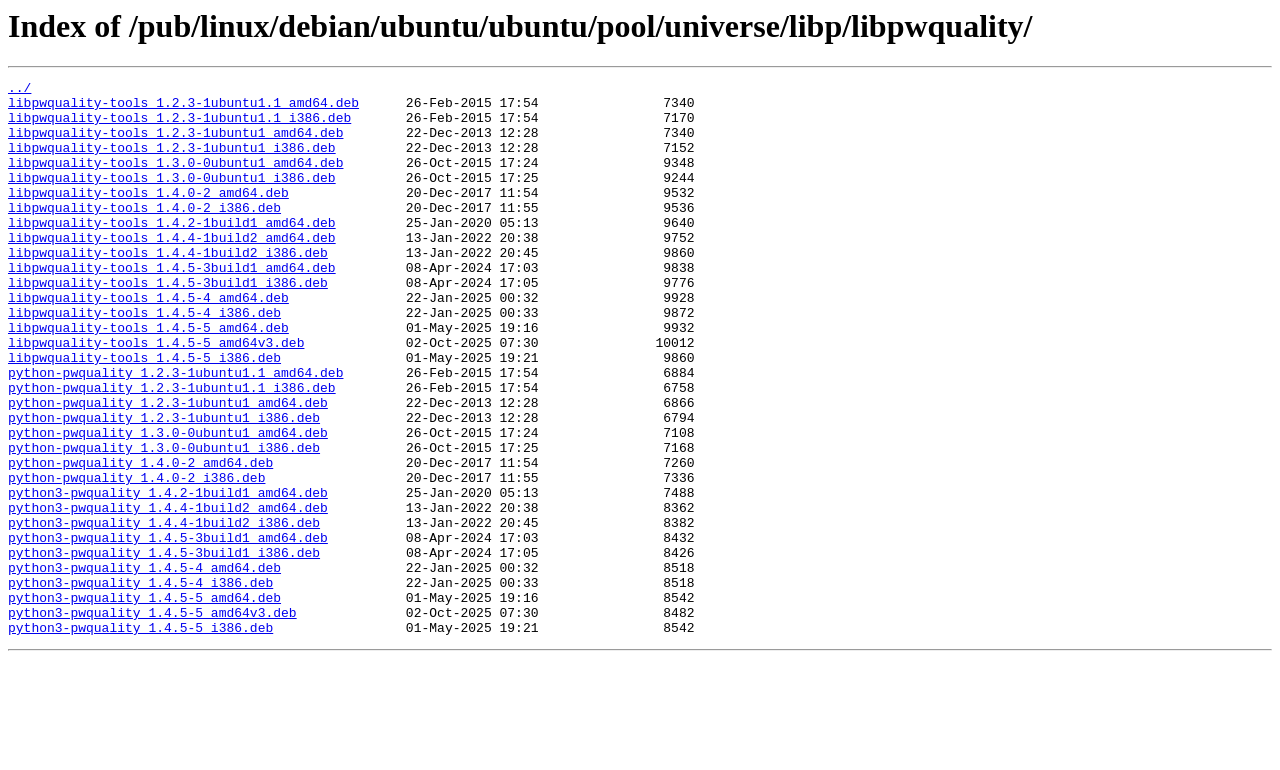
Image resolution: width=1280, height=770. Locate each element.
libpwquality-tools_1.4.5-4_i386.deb (144, 360)
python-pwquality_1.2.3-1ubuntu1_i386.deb (164, 486)
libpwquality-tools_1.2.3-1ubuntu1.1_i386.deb (179, 126)
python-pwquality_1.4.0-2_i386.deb (136, 558)
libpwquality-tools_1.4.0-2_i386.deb (144, 234)
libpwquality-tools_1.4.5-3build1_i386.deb (168, 324)
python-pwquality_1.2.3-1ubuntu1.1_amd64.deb (175, 432)
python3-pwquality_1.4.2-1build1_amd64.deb (168, 576)
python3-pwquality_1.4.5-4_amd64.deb (144, 666)
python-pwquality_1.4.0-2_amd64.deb (140, 540)
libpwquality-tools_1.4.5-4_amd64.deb (148, 342)
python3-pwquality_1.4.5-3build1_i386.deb (164, 648)
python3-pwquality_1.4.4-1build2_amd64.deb (168, 594)
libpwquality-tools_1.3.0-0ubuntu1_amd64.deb (175, 180)
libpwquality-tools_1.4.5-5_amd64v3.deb (156, 396)
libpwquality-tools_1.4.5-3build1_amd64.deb (172, 306)
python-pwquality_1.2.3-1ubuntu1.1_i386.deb (172, 450)
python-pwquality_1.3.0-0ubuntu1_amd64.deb (168, 504)
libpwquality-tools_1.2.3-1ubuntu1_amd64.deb (175, 144)
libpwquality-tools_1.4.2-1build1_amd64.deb (172, 252)
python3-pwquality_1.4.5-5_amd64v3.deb (152, 720)
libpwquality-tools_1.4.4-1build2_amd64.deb (172, 270)
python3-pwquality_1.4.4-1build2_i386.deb (164, 612)
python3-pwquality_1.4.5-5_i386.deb (140, 738)
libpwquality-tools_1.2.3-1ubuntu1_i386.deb (172, 162)
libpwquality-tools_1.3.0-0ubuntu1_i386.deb (172, 198)
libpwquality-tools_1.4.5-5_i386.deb (144, 414)
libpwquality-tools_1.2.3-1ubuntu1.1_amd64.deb (183, 108)
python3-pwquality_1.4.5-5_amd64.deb (144, 702)
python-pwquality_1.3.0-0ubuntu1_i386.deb (164, 522)
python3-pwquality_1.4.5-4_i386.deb (140, 684)
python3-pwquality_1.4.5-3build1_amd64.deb (168, 630)
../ (19, 90)
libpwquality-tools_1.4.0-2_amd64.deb (148, 216)
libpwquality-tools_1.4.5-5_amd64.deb (148, 378)
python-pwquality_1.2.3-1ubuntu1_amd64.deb (168, 468)
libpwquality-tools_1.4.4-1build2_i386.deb (168, 288)
